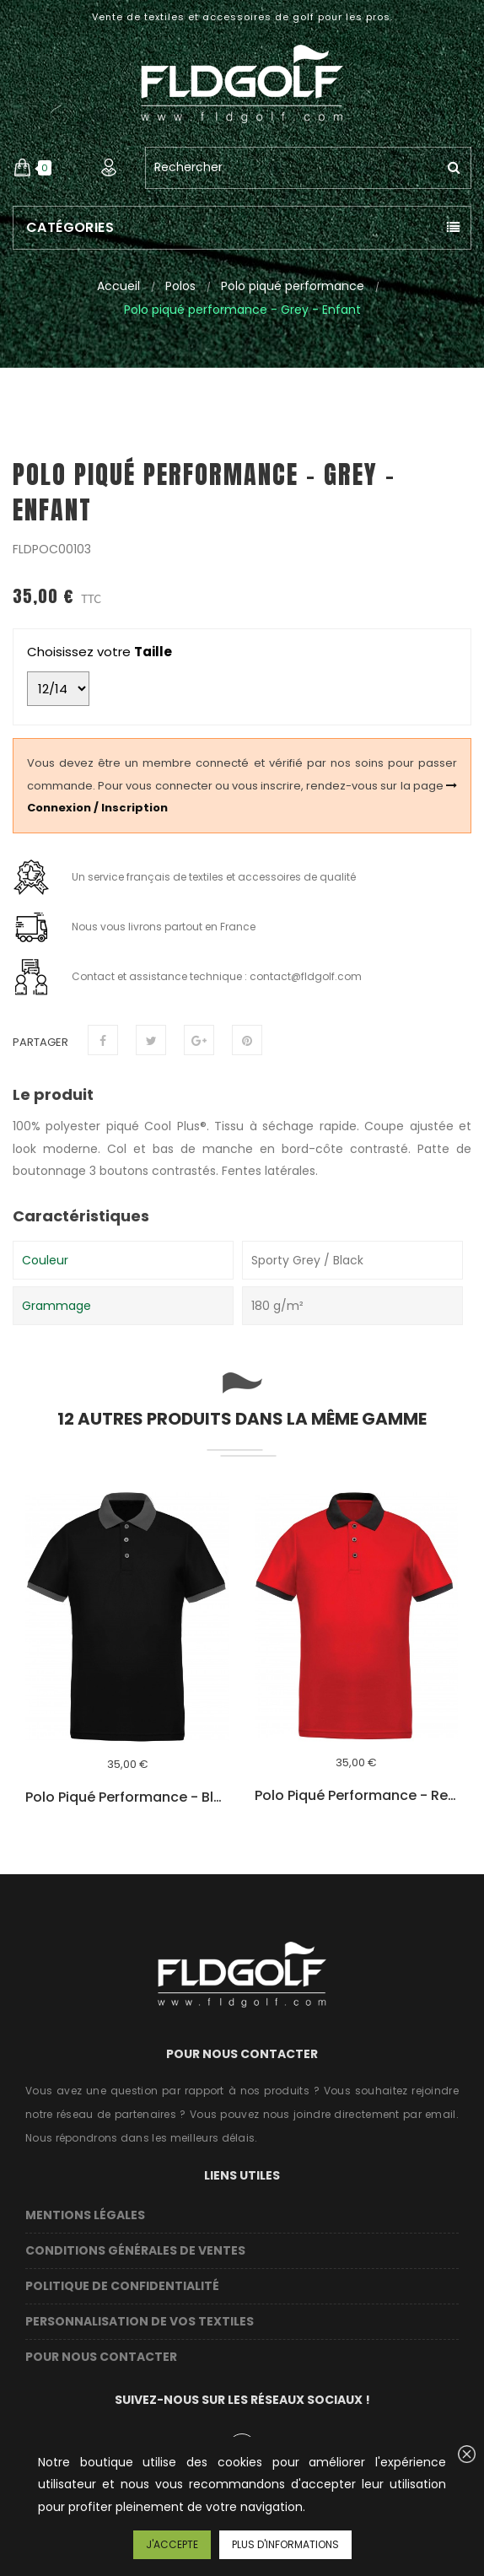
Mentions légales (85, 2215)
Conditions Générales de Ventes (135, 2250)
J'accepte (172, 2544)
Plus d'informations (285, 2544)
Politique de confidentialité (122, 2285)
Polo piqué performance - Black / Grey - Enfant (127, 1797)
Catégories (70, 227)
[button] (22, 168)
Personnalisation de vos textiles (139, 2321)
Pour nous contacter (101, 2356)
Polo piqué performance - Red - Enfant (356, 1795)
